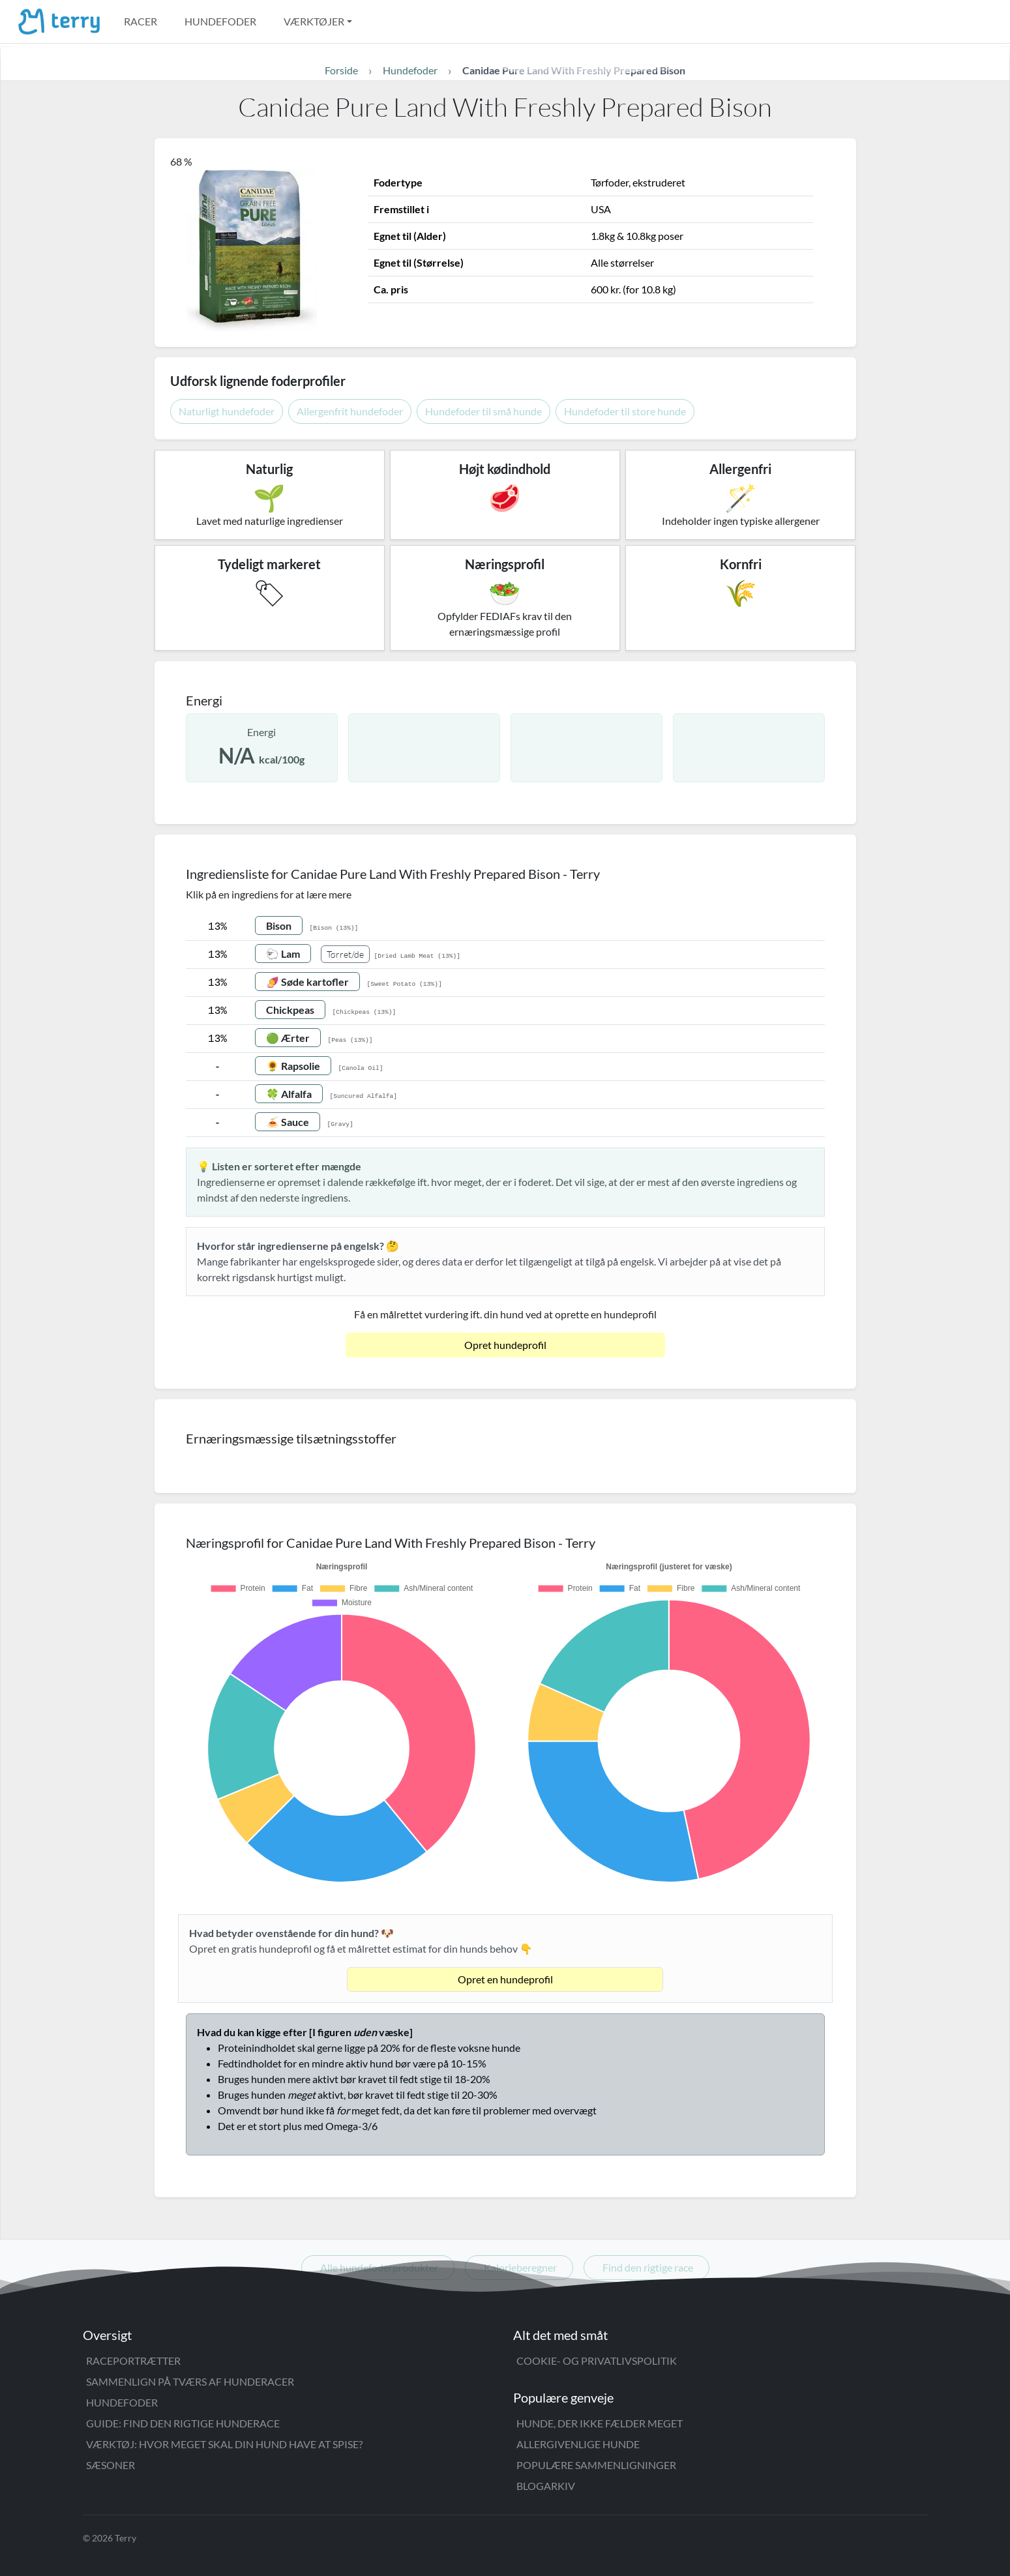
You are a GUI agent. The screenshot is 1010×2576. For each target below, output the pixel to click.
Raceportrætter (133, 2360)
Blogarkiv (545, 2486)
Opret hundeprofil (505, 1345)
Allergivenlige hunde (578, 2444)
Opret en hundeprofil (505, 1979)
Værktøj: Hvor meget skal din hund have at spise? (224, 2444)
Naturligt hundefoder (227, 411)
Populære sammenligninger (596, 2465)
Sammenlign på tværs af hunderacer (190, 2381)
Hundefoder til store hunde (625, 411)
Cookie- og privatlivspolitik (596, 2360)
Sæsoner (110, 2465)
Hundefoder (220, 21)
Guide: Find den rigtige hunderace (183, 2423)
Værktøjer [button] (314, 21)
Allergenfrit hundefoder (350, 411)
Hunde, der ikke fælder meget (599, 2423)
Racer (140, 21)
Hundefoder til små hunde (483, 411)
